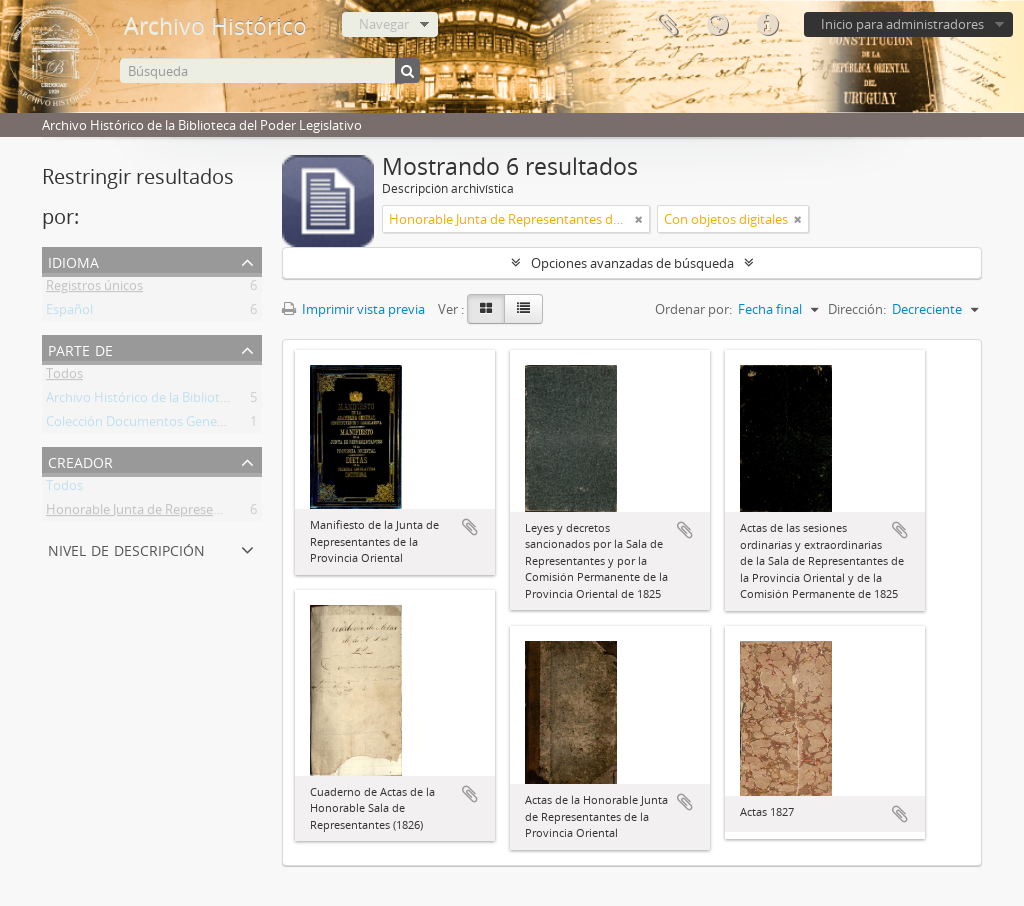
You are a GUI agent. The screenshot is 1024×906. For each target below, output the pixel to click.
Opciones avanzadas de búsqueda (632, 263)
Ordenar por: (693, 309)
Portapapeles (667, 25)
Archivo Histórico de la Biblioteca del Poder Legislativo (206, 401)
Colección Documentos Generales (145, 425)
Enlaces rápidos (767, 25)
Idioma (717, 25)
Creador (80, 460)
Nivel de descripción (126, 548)
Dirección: (857, 309)
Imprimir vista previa (353, 309)
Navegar (384, 24)
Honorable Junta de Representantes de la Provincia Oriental (222, 513)
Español (69, 313)
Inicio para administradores (902, 24)
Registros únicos (94, 289)
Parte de (80, 348)
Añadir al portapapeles (470, 527)
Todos (64, 377)
